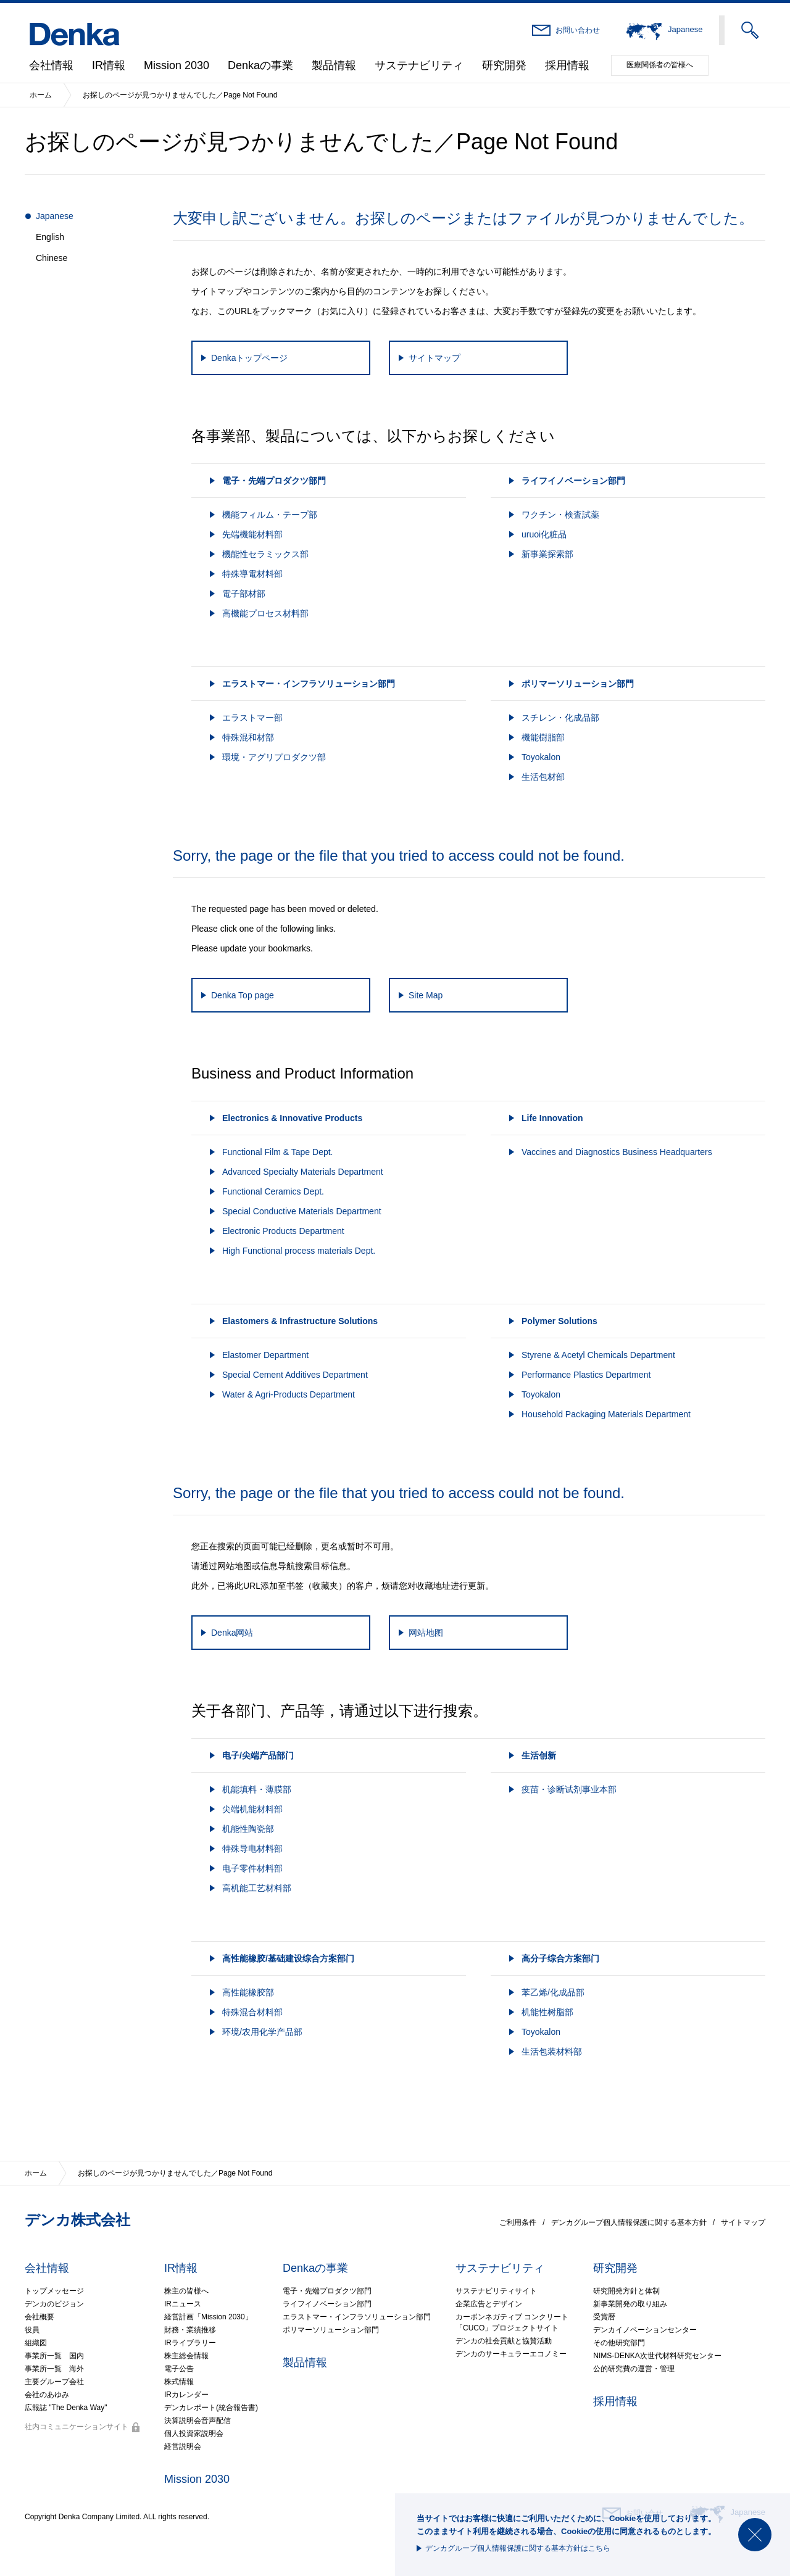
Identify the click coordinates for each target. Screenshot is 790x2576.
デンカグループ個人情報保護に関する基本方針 (629, 2222)
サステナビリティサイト (496, 2291)
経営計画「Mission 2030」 (208, 2317)
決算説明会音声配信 (197, 2420)
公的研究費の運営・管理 (634, 2368)
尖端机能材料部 (252, 1809)
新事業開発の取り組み (630, 2304)
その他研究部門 (619, 2342)
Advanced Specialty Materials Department (302, 1172)
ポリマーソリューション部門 (331, 2329)
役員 (32, 2329)
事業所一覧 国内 (54, 2355)
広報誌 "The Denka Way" (66, 2407)
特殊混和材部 (248, 737)
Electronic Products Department (283, 1231)
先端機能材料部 (252, 534)
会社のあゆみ (47, 2394)
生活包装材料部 (552, 2051)
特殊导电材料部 (252, 1848)
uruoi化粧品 (544, 534)
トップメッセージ (54, 2291)
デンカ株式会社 (77, 2219)
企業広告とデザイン (488, 2304)
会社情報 (51, 65)
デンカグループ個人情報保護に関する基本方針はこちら (517, 2548)
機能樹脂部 (543, 737)
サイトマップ (743, 2222)
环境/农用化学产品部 (262, 2032)
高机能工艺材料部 (256, 1888)
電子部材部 (243, 593)
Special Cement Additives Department (295, 1375)
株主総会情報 (186, 2355)
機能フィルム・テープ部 (269, 515)
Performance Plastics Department (586, 1375)
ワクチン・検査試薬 (560, 515)
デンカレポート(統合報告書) (211, 2407)
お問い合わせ (577, 30)
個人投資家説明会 (193, 2433)
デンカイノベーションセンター (645, 2329)
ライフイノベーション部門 (327, 2304)
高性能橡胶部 (248, 1992)
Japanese (54, 216)
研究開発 (504, 65)
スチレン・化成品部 (560, 718)
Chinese (51, 258)
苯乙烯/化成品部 (553, 1992)
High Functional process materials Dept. (298, 1251)
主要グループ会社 (54, 2381)
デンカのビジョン (54, 2304)
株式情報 (179, 2381)
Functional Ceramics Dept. (273, 1191)
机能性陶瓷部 (248, 1829)
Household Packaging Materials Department (606, 1414)
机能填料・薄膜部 (256, 1789)
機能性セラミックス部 (265, 554)
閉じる (754, 2534)
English (50, 237)
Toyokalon (541, 757)
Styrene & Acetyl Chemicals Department (598, 1355)
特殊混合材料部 (252, 2012)
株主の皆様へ (186, 2291)
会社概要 (39, 2317)
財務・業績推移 (190, 2329)
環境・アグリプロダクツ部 (274, 757)
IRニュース (182, 2304)
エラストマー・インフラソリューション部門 (357, 2317)
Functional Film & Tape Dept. (277, 1152)
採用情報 (567, 65)
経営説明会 (182, 2446)
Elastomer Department (265, 1355)
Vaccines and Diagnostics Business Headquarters (617, 1152)
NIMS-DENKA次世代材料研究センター (657, 2355)
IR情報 (108, 65)
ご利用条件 (517, 2222)
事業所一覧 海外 (54, 2368)
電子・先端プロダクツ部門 (327, 2291)
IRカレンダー (186, 2394)
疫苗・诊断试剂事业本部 (569, 1789)
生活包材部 (543, 777)
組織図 (36, 2342)
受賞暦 (604, 2317)
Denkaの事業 (260, 65)
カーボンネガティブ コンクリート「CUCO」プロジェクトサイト (511, 2322)
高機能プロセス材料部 (265, 613)
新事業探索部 (547, 554)
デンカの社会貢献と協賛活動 (503, 2341)
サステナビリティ (419, 65)
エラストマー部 (252, 718)
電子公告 (179, 2368)
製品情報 (334, 65)
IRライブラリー (190, 2342)
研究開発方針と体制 (626, 2291)
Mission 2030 (176, 65)
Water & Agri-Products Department (288, 1394)
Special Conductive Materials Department (301, 1211)
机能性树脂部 (547, 2012)
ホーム (41, 95)
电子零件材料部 (252, 1868)
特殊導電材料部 (252, 574)
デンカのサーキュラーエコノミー (511, 2354)
